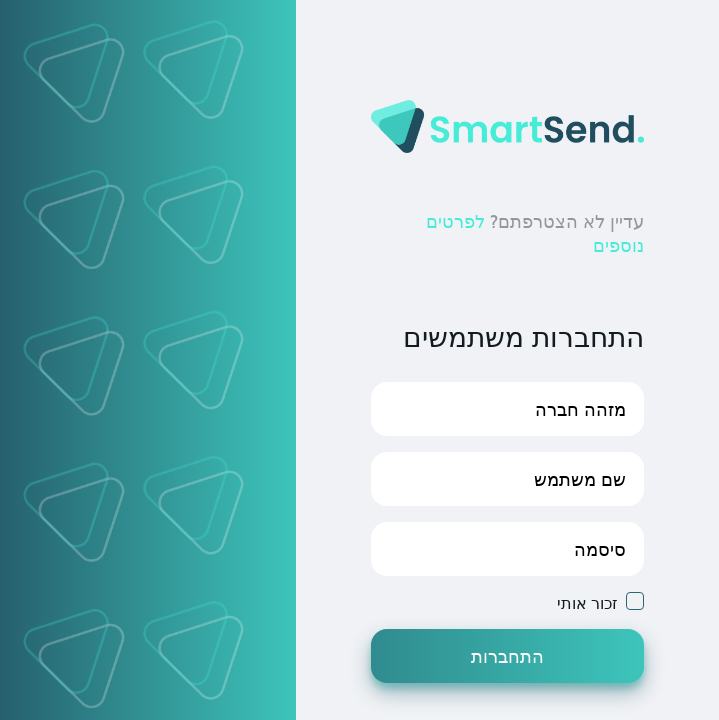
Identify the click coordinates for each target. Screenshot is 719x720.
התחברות (507, 656)
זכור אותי (587, 602)
